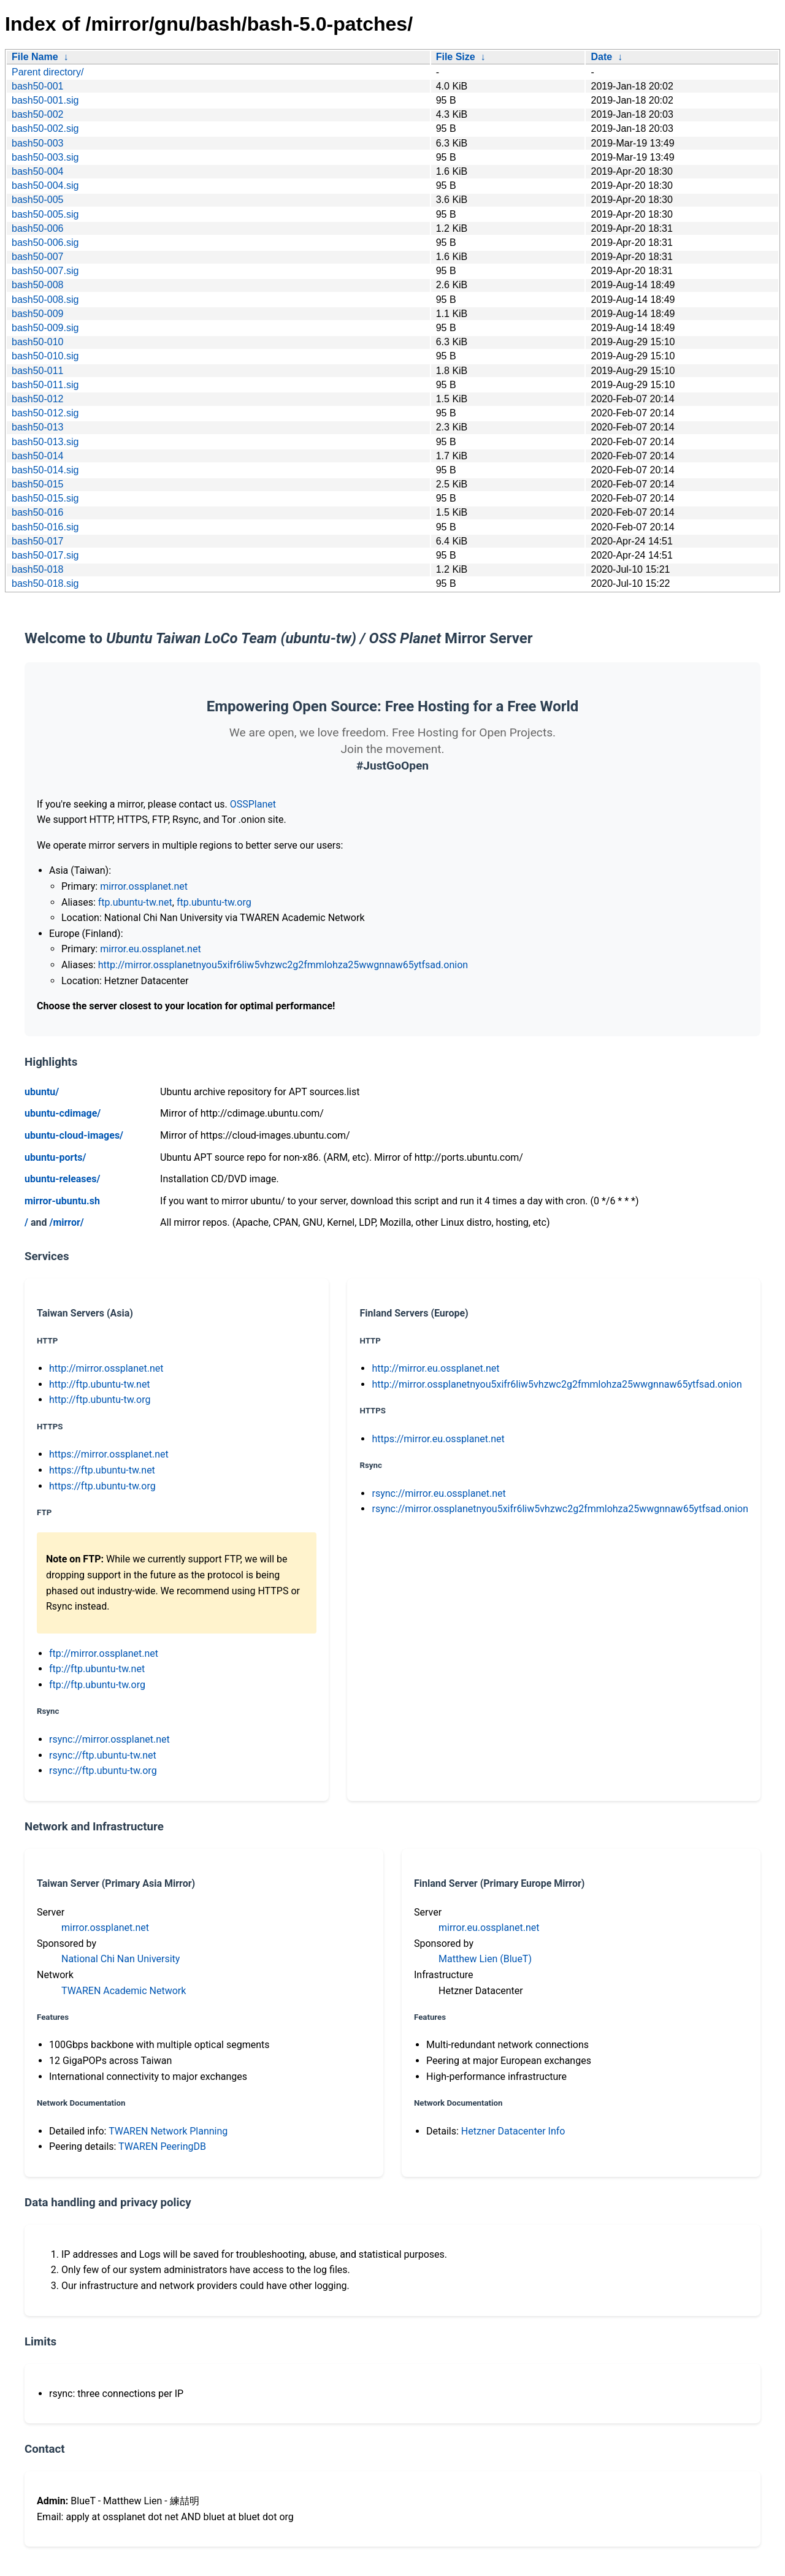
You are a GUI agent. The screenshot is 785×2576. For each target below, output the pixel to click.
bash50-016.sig (45, 527)
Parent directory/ (47, 72)
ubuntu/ (42, 1092)
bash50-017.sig (45, 555)
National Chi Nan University (120, 1959)
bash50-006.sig (45, 242)
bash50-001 (38, 86)
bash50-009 (38, 313)
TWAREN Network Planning (168, 2131)
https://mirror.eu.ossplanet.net (438, 1439)
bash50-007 (38, 256)
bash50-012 (38, 399)
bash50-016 (38, 512)
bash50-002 (38, 114)
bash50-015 (38, 484)
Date (601, 57)
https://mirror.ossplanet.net (109, 1454)
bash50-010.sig (45, 356)
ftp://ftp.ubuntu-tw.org (97, 1685)
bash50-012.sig (45, 413)
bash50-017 (38, 541)
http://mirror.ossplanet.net (106, 1368)
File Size (455, 57)
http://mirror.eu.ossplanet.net (435, 1368)
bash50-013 (38, 427)
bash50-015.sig (45, 498)
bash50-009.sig (45, 328)
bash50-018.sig (45, 583)
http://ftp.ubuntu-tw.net (99, 1384)
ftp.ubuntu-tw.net (135, 902)
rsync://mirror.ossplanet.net (109, 1739)
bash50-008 (38, 285)
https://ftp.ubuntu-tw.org (102, 1486)
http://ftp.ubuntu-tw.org (99, 1399)
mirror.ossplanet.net (144, 886)
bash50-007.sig (45, 271)
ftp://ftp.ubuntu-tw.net (97, 1669)
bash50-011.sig (45, 385)
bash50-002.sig (45, 128)
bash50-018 (38, 569)
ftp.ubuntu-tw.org (214, 902)
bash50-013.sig (45, 442)
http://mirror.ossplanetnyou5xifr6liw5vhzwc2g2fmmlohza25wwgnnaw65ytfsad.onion (283, 965)
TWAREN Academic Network (123, 1991)
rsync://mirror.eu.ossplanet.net (438, 1493)
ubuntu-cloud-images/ (74, 1135)
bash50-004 (38, 171)
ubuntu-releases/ (62, 1179)
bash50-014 (38, 456)
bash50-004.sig (45, 185)
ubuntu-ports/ (55, 1157)
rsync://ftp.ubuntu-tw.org (103, 1770)
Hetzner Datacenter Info (513, 2131)
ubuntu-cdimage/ (63, 1113)
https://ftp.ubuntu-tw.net (102, 1470)
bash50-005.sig (45, 214)
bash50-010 (38, 342)
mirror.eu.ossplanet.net (150, 949)
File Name (35, 57)
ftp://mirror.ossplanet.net (103, 1653)
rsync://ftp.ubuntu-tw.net (102, 1755)
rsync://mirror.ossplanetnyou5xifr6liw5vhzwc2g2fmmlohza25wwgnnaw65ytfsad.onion (560, 1509)
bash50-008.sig (45, 299)
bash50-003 (38, 143)
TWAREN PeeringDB (162, 2146)
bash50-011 (38, 370)
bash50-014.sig (45, 470)
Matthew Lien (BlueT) (485, 1959)
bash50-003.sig (45, 157)
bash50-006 (38, 228)
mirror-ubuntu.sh (62, 1201)
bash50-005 (38, 199)
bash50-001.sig (45, 100)
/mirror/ (66, 1222)
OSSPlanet (253, 804)
